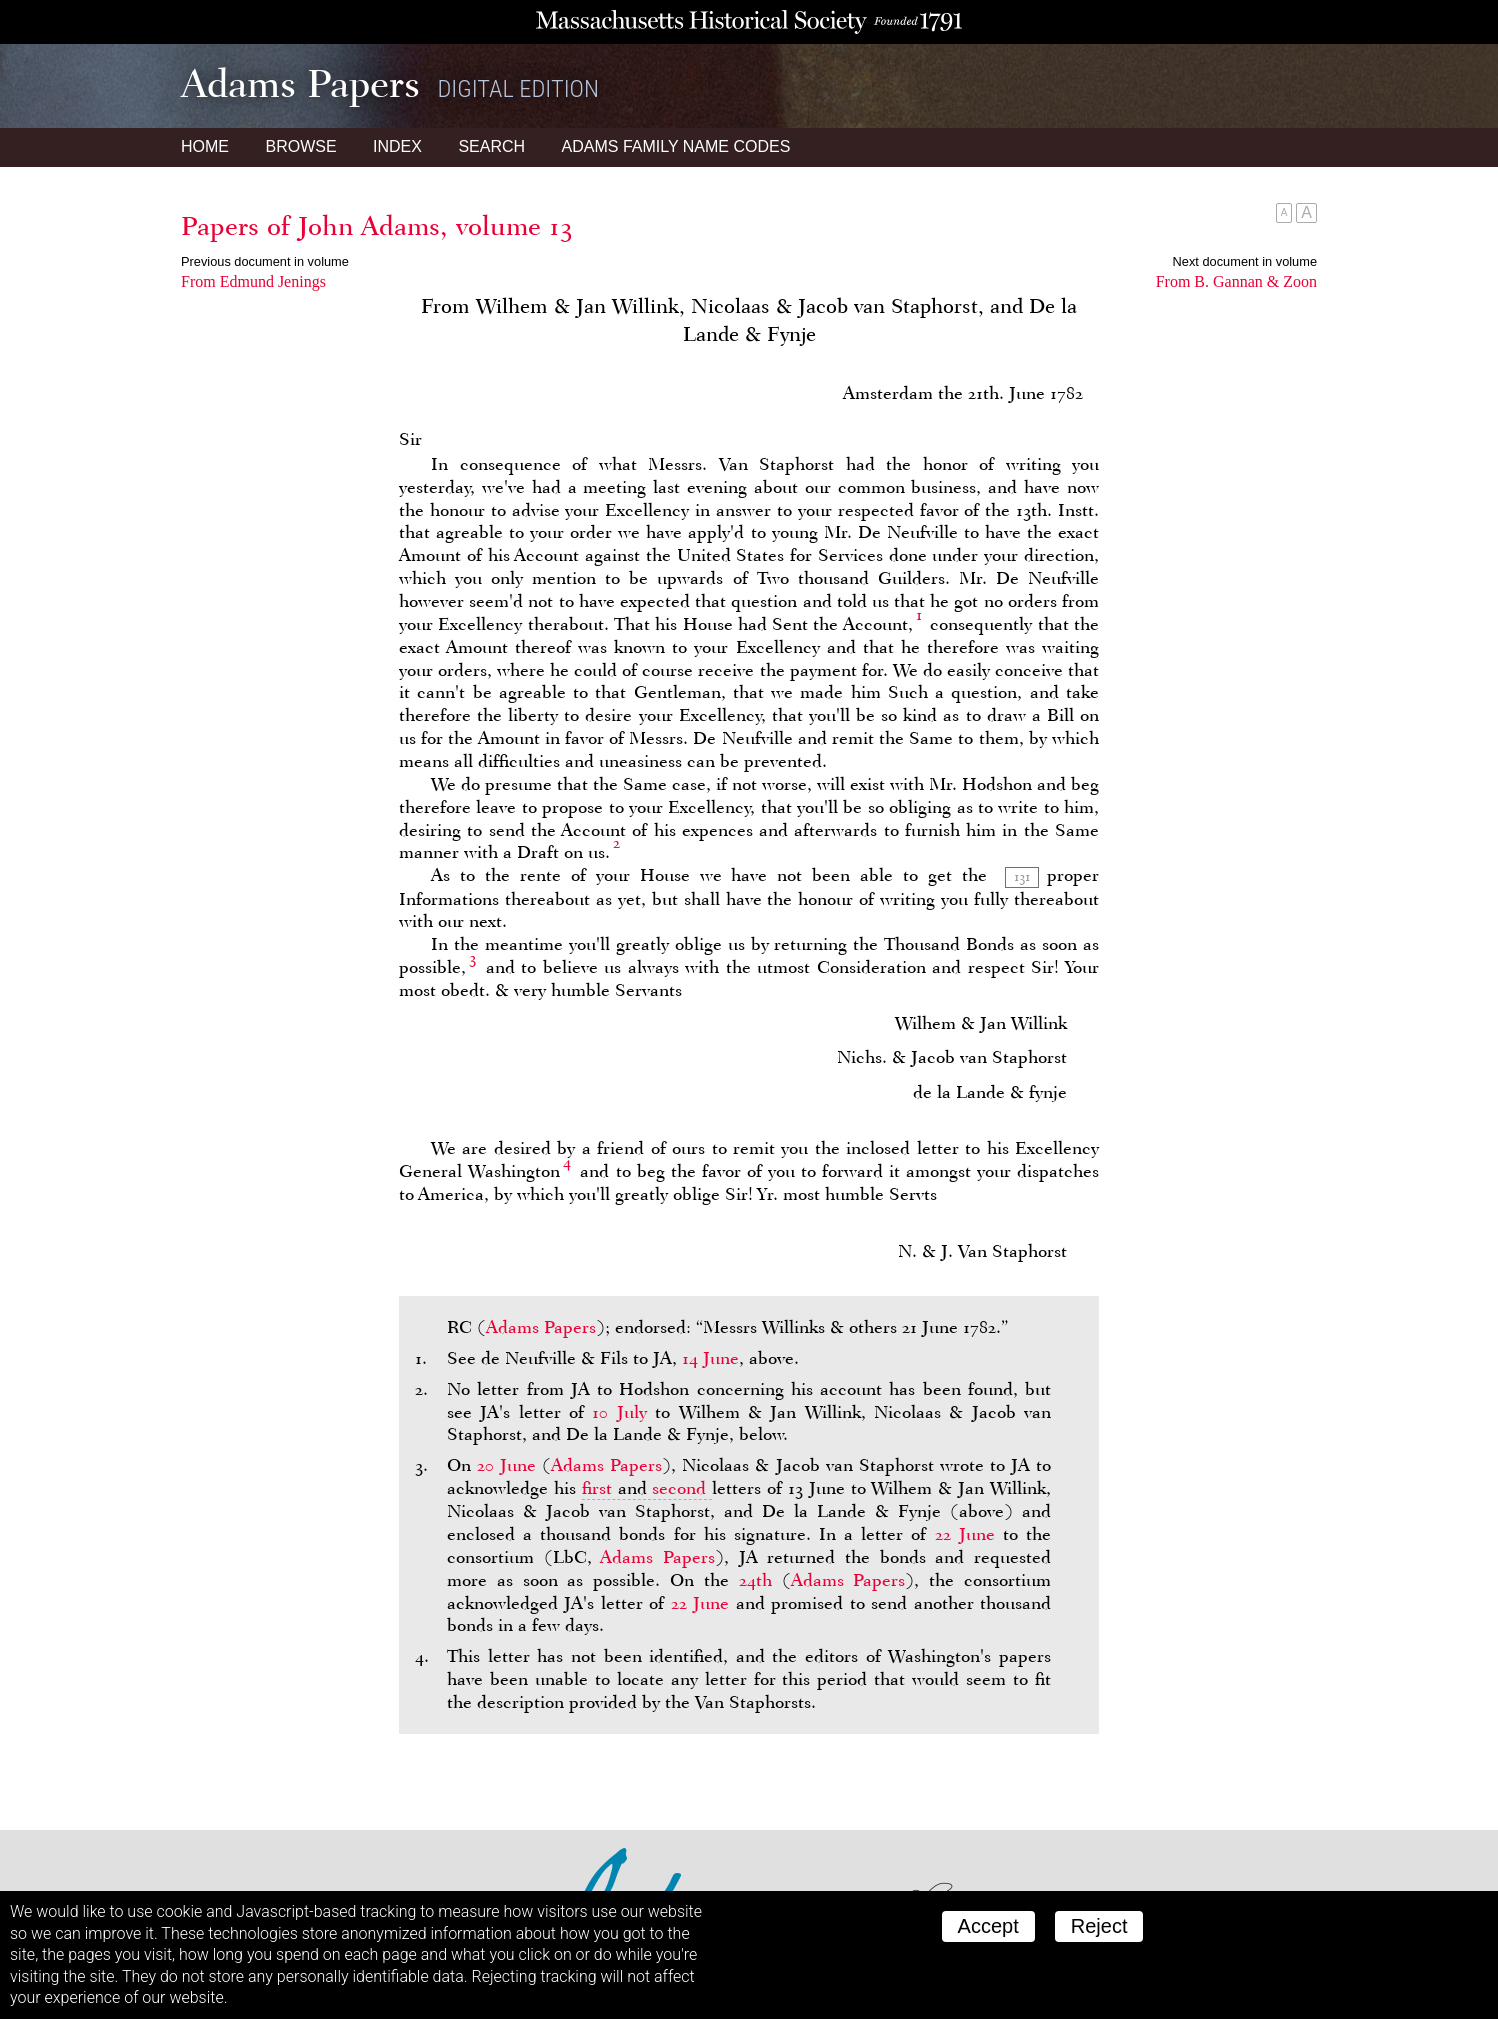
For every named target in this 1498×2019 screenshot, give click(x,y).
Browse (300, 146)
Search (491, 146)
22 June (965, 1534)
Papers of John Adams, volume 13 (377, 226)
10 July (619, 1412)
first (597, 1488)
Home (205, 146)
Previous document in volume (265, 261)
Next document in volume (1245, 261)
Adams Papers (541, 1327)
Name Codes (676, 146)
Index (397, 146)
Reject (1099, 1926)
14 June (710, 1358)
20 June (506, 1465)
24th (755, 1580)
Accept (988, 1926)
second (679, 1488)
